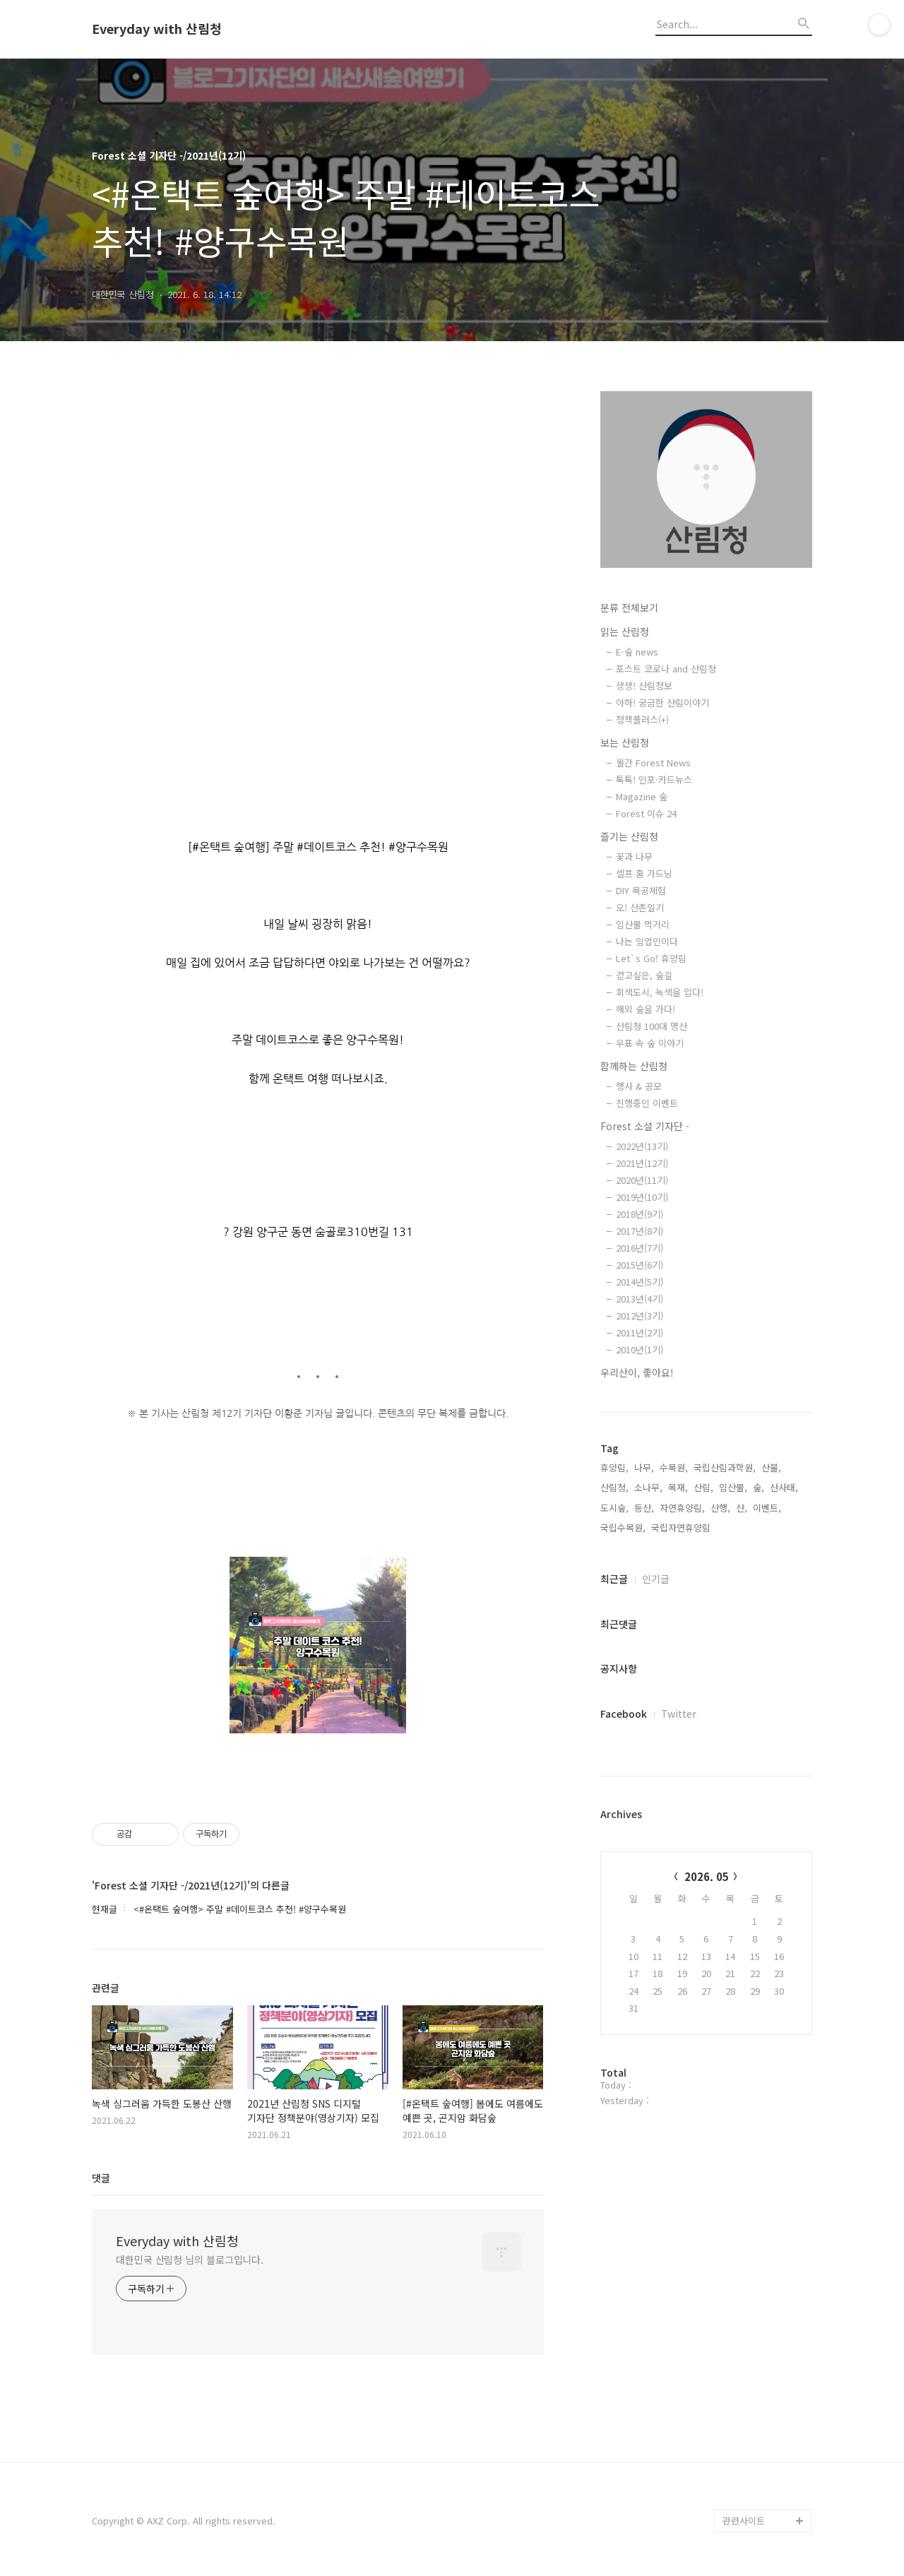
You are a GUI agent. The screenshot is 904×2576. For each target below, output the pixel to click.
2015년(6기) (639, 1264)
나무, (644, 1467)
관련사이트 (743, 2520)
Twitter (678, 1714)
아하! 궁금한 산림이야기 (662, 702)
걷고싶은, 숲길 (644, 975)
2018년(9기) (639, 1214)
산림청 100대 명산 (651, 1026)
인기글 (656, 1579)
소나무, (648, 1487)
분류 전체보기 (629, 607)
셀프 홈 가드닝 (644, 873)
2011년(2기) (639, 1332)
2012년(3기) (639, 1315)
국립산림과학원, (725, 1467)
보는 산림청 (624, 742)
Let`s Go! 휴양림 (651, 958)
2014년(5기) (639, 1281)
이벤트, (767, 1507)
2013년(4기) (639, 1298)
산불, (771, 1467)
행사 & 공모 (639, 1086)
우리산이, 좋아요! (637, 1372)
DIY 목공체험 (641, 890)
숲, (758, 1487)
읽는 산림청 (624, 631)
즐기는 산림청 (629, 836)
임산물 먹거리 (643, 924)
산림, (703, 1487)
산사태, (784, 1487)
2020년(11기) (642, 1180)
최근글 (614, 1579)
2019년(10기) (642, 1197)
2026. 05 (706, 1876)
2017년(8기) (639, 1230)
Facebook (623, 1714)
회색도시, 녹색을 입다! (659, 992)
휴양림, (614, 1467)
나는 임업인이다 (647, 941)
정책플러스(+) (642, 719)
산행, (720, 1507)
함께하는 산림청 (633, 1066)
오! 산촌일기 (640, 907)
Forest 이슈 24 (646, 813)
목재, (678, 1487)
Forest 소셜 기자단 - (644, 1126)
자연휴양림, (682, 1507)
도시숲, (614, 1507)
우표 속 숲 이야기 (650, 1043)
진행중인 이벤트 (647, 1103)
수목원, (674, 1467)
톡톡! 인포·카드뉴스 (654, 779)
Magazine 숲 (641, 796)
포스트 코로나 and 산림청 (666, 668)
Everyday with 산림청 (157, 29)
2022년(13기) (642, 1146)
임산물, (733, 1487)
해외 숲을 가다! (645, 1009)
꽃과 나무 (634, 856)
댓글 (101, 2178)
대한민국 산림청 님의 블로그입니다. (189, 2259)
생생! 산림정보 (644, 685)
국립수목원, (623, 1527)
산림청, (614, 1487)
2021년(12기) (642, 1163)
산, (741, 1507)
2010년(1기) (639, 1349)
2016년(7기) (639, 1247)
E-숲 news (637, 651)
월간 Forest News (653, 762)
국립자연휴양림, (682, 1527)
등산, (644, 1507)
